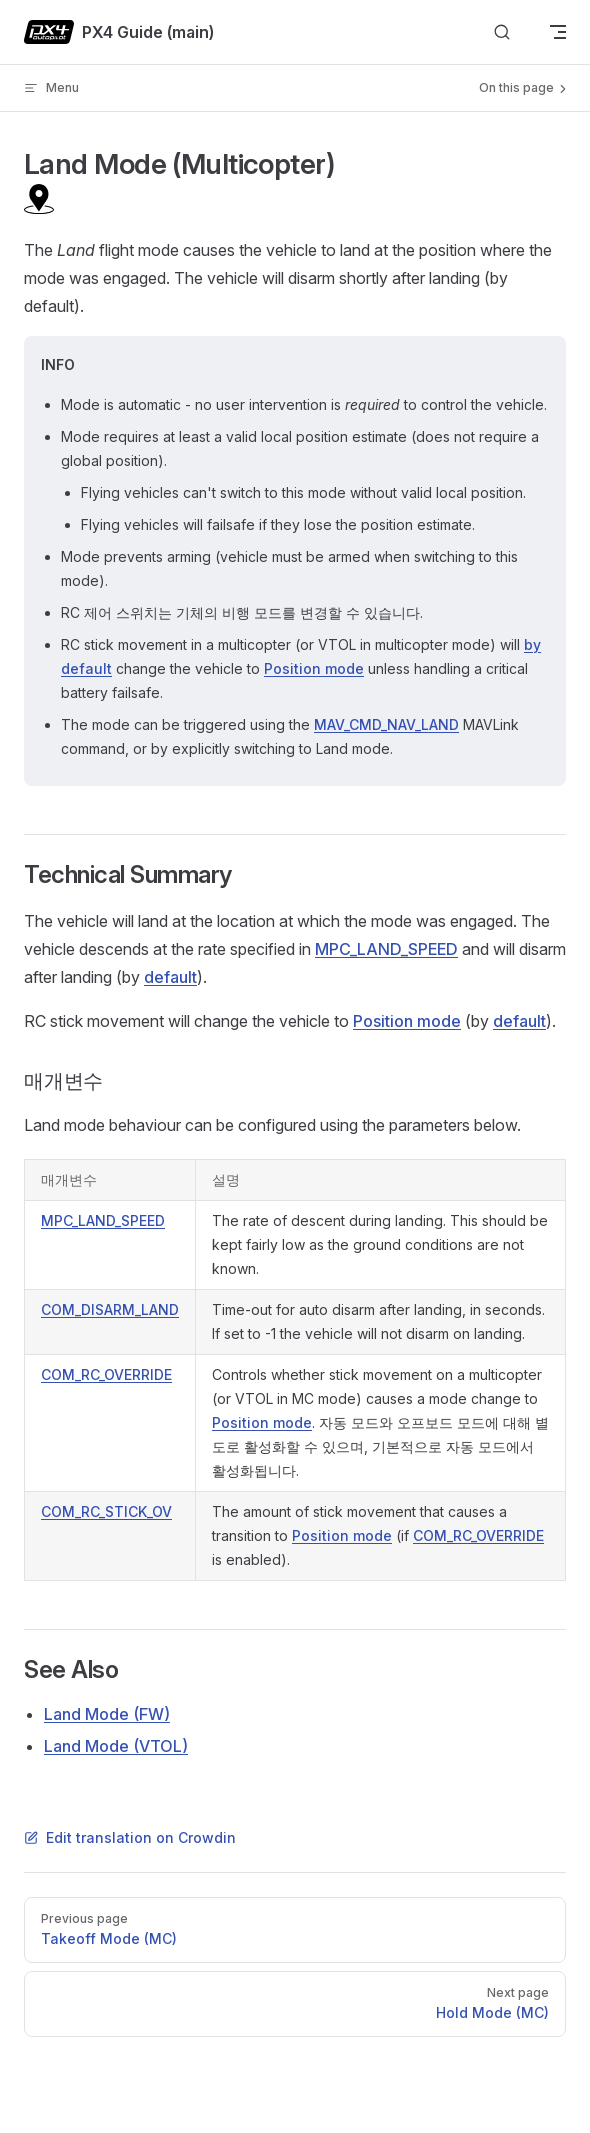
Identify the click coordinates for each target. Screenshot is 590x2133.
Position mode (314, 668)
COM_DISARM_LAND (110, 1309)
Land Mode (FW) (107, 1714)
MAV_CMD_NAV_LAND (386, 724)
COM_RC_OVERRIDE (106, 1374)
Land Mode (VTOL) (116, 1746)
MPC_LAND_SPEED (386, 949)
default (170, 977)
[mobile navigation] (558, 32)
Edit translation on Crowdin (130, 1837)
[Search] (502, 32)
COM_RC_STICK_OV (106, 1511)
